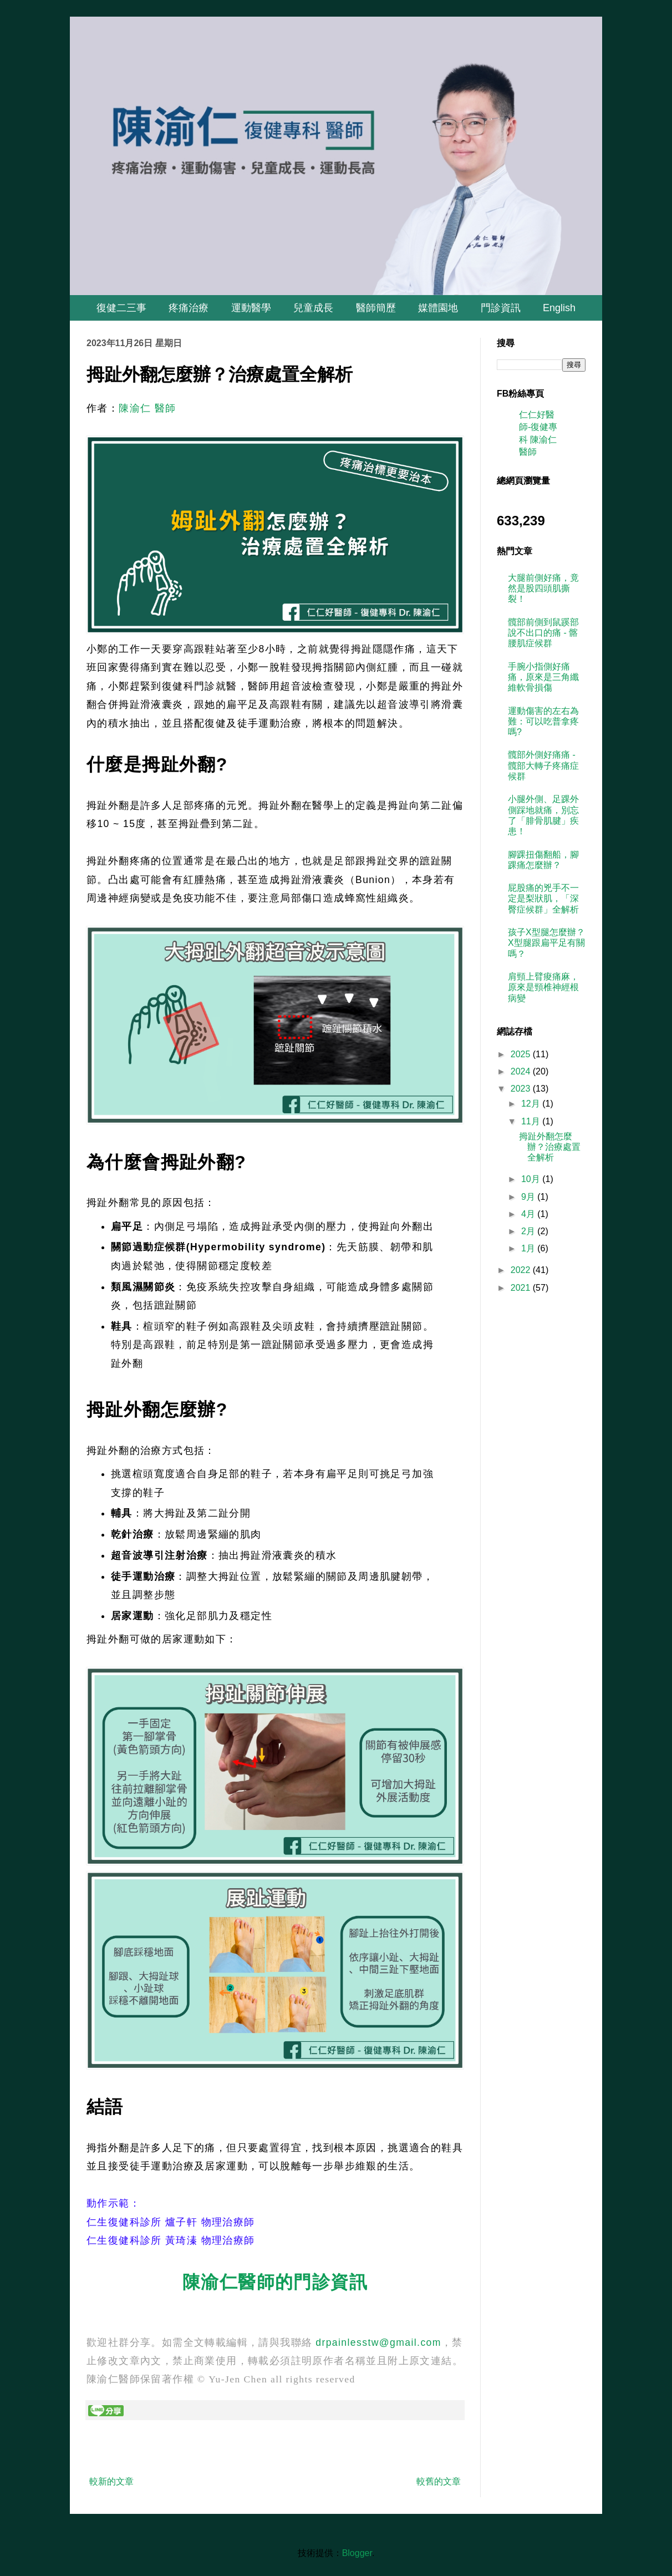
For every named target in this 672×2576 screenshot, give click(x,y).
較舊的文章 (438, 2481)
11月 (531, 1121)
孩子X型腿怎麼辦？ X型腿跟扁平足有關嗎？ (546, 942)
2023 (522, 1088)
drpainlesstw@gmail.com (378, 2342)
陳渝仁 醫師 (147, 408)
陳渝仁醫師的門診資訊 (275, 2282)
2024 (522, 1071)
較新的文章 (111, 2481)
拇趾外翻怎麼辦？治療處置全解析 (550, 1147)
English (559, 307)
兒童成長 (313, 307)
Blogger (357, 2553)
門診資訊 (501, 307)
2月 (529, 1231)
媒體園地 (438, 307)
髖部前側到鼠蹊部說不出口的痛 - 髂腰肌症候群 (543, 632)
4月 (529, 1214)
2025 (522, 1054)
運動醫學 (251, 307)
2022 (522, 1270)
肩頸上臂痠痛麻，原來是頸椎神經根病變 (543, 987)
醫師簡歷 (376, 307)
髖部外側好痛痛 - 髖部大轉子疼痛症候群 (543, 765)
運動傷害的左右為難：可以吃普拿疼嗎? (543, 721)
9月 (529, 1196)
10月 (531, 1179)
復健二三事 (121, 307)
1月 (529, 1248)
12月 (531, 1103)
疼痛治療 (188, 307)
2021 (522, 1287)
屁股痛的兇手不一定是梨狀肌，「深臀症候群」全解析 (543, 898)
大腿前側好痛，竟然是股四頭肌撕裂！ (543, 588)
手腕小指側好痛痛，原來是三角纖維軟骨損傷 (543, 677)
